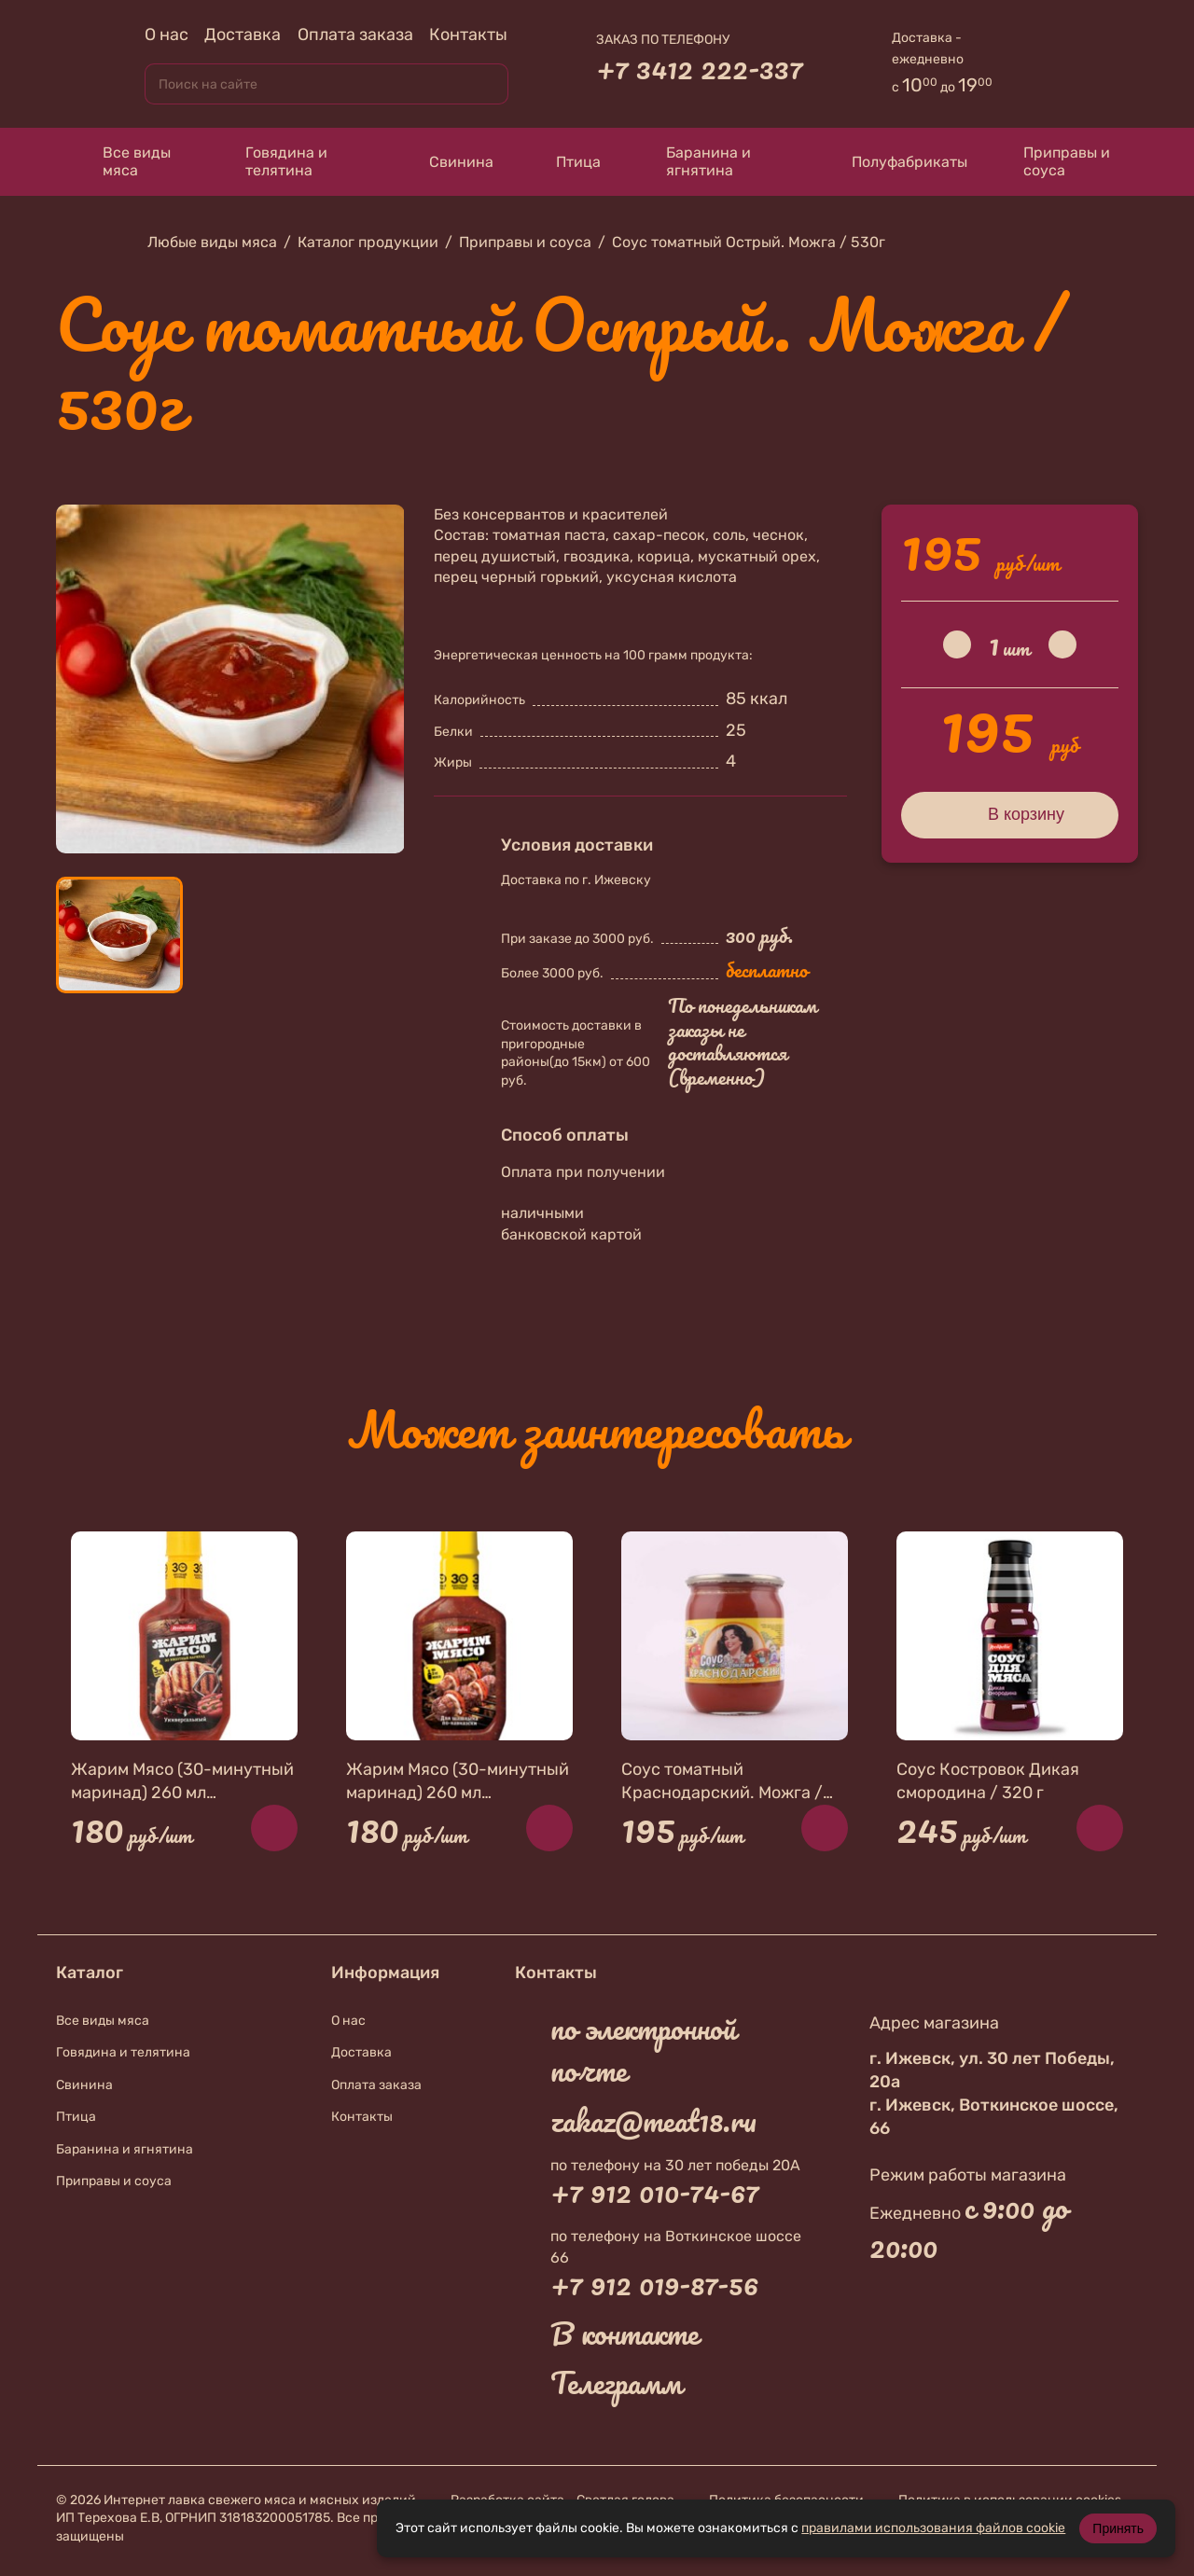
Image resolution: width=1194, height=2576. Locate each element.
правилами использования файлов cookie (933, 2528)
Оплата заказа (355, 34)
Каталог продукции (368, 242)
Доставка (242, 34)
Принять (1118, 2528)
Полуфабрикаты (891, 161)
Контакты (468, 34)
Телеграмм (616, 2383)
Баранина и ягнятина (694, 161)
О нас (166, 34)
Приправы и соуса (1057, 161)
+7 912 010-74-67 (654, 2192)
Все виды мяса (123, 161)
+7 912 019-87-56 (654, 2284)
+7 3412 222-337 (699, 68)
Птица (566, 161)
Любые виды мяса (212, 242)
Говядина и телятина (272, 161)
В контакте (624, 2333)
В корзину (1009, 814)
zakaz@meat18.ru (653, 2121)
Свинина (443, 161)
